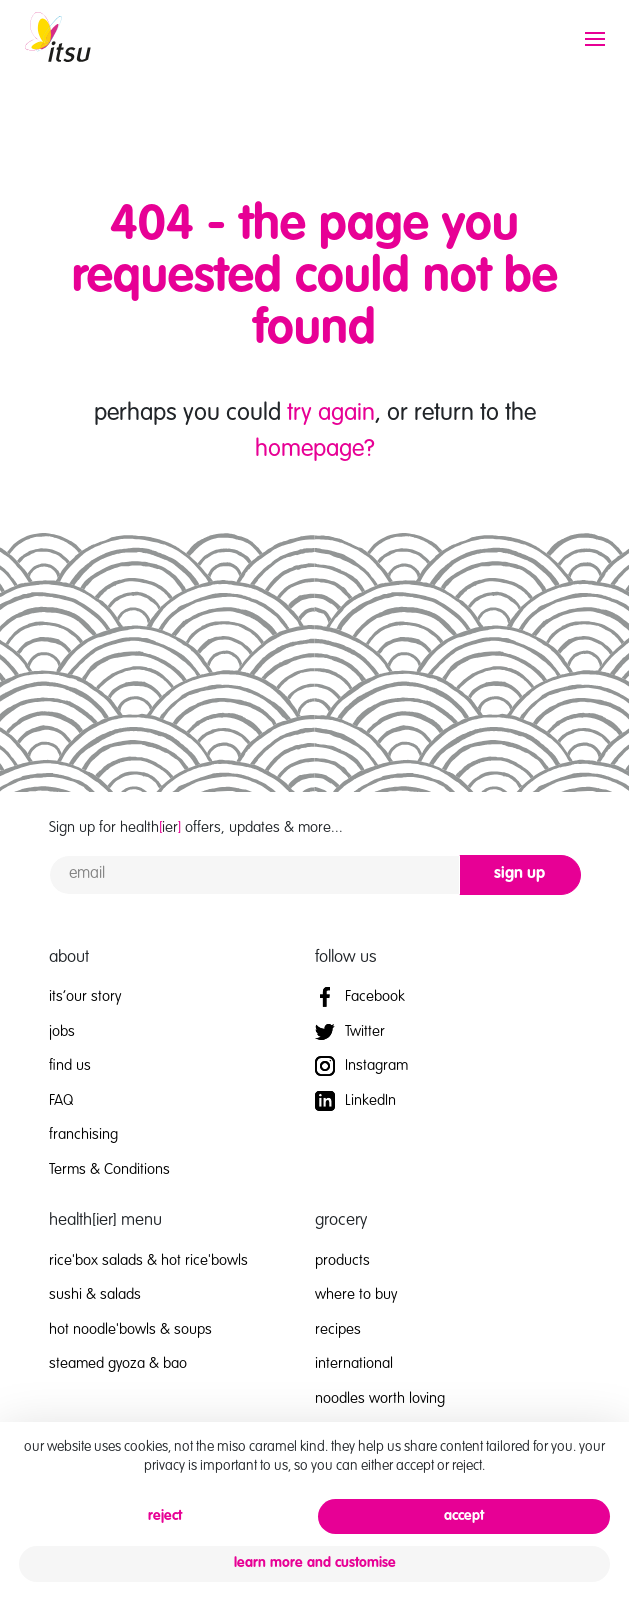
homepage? (315, 450)
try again (331, 414)
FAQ (61, 1100)
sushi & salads (95, 1294)
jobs (62, 1031)
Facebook (360, 996)
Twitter (350, 1031)
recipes (338, 1329)
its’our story (85, 996)
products (342, 1260)
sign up (519, 874)
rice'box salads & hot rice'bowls (148, 1260)
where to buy (356, 1294)
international (354, 1363)
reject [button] (165, 1516)
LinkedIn (355, 1100)
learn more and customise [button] (315, 1563)
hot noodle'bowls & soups (130, 1329)
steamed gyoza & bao (118, 1363)
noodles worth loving (380, 1398)
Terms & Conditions (109, 1169)
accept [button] (464, 1516)
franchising (83, 1134)
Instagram (361, 1065)
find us (70, 1065)
